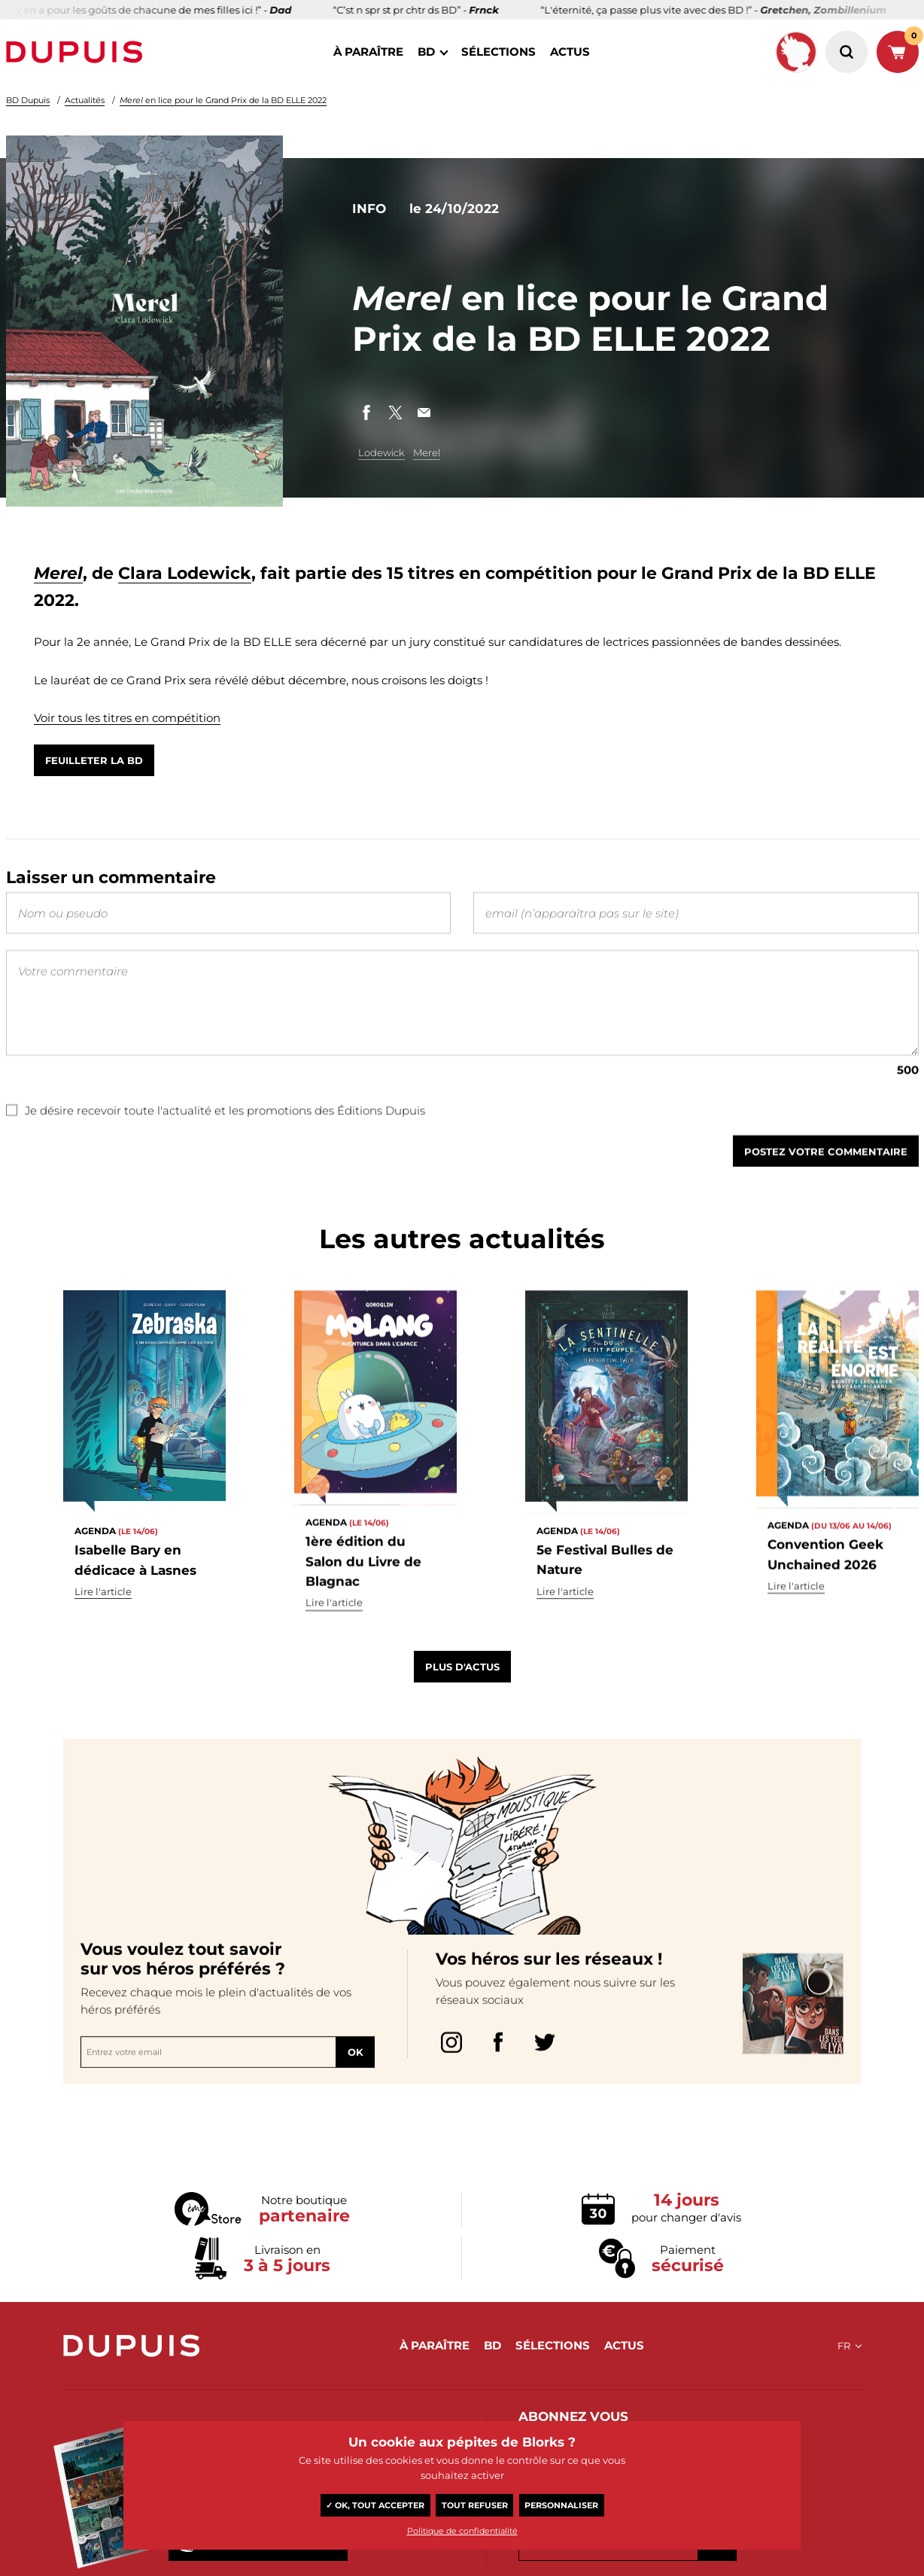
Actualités (85, 100)
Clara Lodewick (184, 573)
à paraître (368, 51)
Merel (426, 452)
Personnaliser (561, 2505)
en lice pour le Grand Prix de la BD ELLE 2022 (223, 100)
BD (426, 51)
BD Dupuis (28, 100)
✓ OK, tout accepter (375, 2505)
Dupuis (77, 52)
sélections (498, 51)
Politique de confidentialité (462, 2531)
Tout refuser (475, 2505)
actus (570, 51)
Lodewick (381, 452)
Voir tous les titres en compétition (127, 718)
